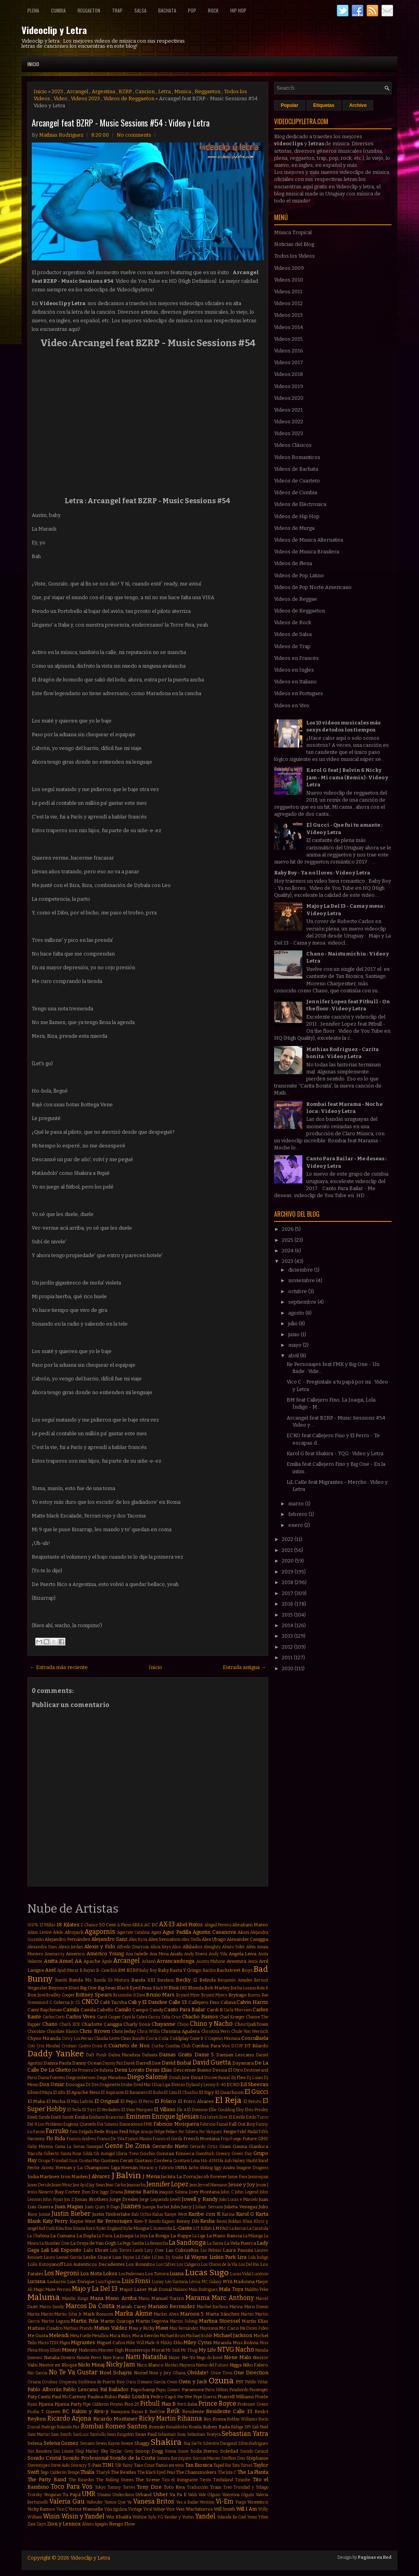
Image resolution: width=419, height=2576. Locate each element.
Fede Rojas (106, 2131)
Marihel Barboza (212, 2306)
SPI (247, 2427)
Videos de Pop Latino (299, 575)
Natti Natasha (146, 2357)
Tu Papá (72, 2494)
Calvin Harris (252, 2002)
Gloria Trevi (127, 2153)
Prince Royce (217, 2403)
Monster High (111, 2350)
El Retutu (253, 2101)
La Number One (54, 2243)
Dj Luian (255, 2077)
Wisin (51, 2516)
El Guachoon (229, 2092)
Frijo (225, 2138)
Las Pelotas (210, 2250)
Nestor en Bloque (58, 2365)
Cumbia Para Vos (211, 2046)
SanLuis (80, 2434)
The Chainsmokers (196, 2472)
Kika (60, 2228)
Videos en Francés (296, 658)
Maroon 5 (192, 2314)
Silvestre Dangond (220, 2443)
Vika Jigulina (115, 2509)
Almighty (212, 1946)
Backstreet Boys (234, 1970)
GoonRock (204, 2153)
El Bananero (136, 2092)
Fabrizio (207, 2124)
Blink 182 (177, 1988)
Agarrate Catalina (133, 1932)
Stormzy (78, 2465)
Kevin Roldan (229, 2221)
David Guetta (212, 2062)
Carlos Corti (54, 2017)
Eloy (240, 2109)
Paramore (193, 2389)
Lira (241, 2257)
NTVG (225, 2349)
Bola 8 (262, 1988)
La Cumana (62, 2235)
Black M (160, 1988)
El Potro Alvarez (196, 2101)
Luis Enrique (80, 2281)
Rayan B (140, 2411)
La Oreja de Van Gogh (93, 2243)
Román (157, 2427)
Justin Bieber (71, 2213)
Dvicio (178, 2084)
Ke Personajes (114, 2221)
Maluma (43, 2297)
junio (294, 1334)
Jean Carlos (116, 2185)
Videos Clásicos (293, 445)
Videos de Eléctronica (300, 504)
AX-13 (167, 1924)
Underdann (123, 2494)
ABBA (137, 1924)
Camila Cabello (97, 2009)
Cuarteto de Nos (129, 2046)
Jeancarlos (136, 2185)
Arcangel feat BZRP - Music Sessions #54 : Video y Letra (121, 122)
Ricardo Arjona (69, 2418)
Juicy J (187, 2206)
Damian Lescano (235, 2055)
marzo (296, 1504)
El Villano (164, 2109)
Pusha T (35, 2411)
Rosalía (195, 2427)
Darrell (143, 2063)
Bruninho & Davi (129, 1995)
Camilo (123, 2009)
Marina (236, 2306)
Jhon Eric (90, 2192)
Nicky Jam (120, 2364)
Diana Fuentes (51, 2077)
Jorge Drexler (124, 2199)
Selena (34, 2443)
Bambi (61, 1980)
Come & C (198, 2038)
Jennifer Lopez (167, 2184)
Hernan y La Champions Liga (87, 2167)
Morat (158, 2350)
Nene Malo (237, 2357)
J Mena (151, 2176)
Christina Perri (215, 2031)
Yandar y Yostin (179, 2517)
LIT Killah (202, 2228)
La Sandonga (187, 2242)
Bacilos (209, 1970)
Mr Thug (189, 2350)
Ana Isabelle (137, 1953)
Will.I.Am (246, 2509)
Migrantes (83, 2342)
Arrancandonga (175, 1961)
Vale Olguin (210, 2494)
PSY (240, 2382)
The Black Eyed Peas (156, 2472)
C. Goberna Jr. (61, 2002)
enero (296, 1525)
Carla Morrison (238, 2009)
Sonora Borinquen (174, 2458)
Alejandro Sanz (109, 1939)
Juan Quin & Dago (102, 2206)
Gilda (87, 2153)
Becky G (186, 1980)
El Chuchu (188, 2092)
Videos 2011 (288, 291)
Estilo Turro (257, 2117)
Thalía (87, 2472)
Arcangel (77, 91)
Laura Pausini (238, 2250)
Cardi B (215, 2009)
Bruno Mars (160, 1995)
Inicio (33, 64)
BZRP (125, 91)
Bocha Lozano (243, 1988)
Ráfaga (237, 2427)
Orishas (49, 2382)
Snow (183, 2451)
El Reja (228, 2100)
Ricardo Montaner (115, 2419)
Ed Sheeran (254, 2084)
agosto (296, 1313)
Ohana (179, 2372)
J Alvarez (99, 2176)
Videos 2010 (288, 280)
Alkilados (192, 1946)
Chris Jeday (124, 2031)
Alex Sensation (164, 1939)
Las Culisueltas (182, 2250)
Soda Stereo (204, 2451)
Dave (156, 2063)
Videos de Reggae (295, 599)
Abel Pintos (189, 1924)
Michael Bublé (199, 2335)
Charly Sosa (136, 2024)
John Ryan (53, 2199)
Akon (243, 1932)
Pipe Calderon (96, 2404)
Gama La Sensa (70, 2146)
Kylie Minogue (136, 2228)
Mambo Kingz (75, 2298)
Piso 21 (131, 2404)
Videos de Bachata (296, 469)
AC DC (151, 1924)
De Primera (82, 2070)
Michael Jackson (232, 2335)
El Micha (55, 2101)
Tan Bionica (198, 2465)
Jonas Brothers (91, 2199)
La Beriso (237, 2228)
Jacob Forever (212, 2176)
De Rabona (103, 2070)
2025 (288, 1240)
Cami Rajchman (44, 2009)
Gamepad (94, 2146)
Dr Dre (92, 2084)
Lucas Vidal (240, 2273)
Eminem (138, 2116)
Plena (33, 10)
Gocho (147, 2153)
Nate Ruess (114, 2357)
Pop (192, 10)
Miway (69, 2350)
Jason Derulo (39, 2185)
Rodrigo (49, 2427)
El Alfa (59, 2092)
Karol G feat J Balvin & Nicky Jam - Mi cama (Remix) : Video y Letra (347, 777)
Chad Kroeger (232, 2017)
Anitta (51, 1961)
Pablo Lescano (80, 2389)
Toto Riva (174, 2487)
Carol (102, 2017)
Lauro (49, 2257)
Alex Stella (191, 1939)
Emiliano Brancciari (107, 2117)
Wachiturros (199, 2509)
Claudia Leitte (106, 2038)
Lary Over (154, 2250)
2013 (288, 1636)
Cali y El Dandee (147, 2002)
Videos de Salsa (293, 634)
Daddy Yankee (55, 2054)
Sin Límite (63, 2451)
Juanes (131, 2206)
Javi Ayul (80, 2185)
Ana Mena (159, 1953)
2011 (288, 1657)
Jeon (193, 2185)
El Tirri (89, 2109)
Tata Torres (242, 2465)
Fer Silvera (188, 2131)
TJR (118, 2465)
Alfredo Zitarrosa (133, 1946)
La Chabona (38, 2235)
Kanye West (175, 2214)
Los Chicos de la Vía (219, 2264)
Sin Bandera (39, 2451)
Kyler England (109, 2228)
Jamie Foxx (237, 2176)
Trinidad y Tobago (250, 2487)
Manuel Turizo (167, 2298)
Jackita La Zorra (178, 2176)
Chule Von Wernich (249, 2031)
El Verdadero (109, 2109)
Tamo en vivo (169, 2465)
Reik (173, 2411)
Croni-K (99, 2046)
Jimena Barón (140, 2192)
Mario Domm (256, 2306)
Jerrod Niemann (213, 2185)
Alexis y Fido (99, 1946)
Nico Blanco (150, 2365)
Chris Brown (94, 2031)
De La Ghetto (55, 2070)
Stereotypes (38, 2465)
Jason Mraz (62, 2185)
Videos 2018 (288, 374)
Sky (104, 2451)
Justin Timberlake (111, 2214)
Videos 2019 (288, 386)
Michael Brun (172, 2335)
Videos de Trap (292, 646)
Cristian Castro (75, 2046)
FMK (148, 2124)
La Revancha (156, 2243)
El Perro (146, 2101)
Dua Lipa (162, 2084)
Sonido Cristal (44, 2458)
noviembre (302, 1280)
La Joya (141, 2235)
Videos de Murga (294, 528)
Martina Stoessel (219, 2321)
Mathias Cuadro (45, 2328)
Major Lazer (133, 2289)
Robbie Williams (242, 2419)
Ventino (207, 2502)
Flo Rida (55, 2138)
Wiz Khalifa (118, 2517)
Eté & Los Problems (45, 2124)
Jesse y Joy (241, 2185)
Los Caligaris (188, 2264)
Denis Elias (159, 2070)
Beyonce (58, 1988)
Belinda (207, 1980)
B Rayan (87, 1970)
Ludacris (56, 2281)
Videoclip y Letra (54, 30)
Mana (96, 2298)
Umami (104, 2494)
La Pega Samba (130, 2243)
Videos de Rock (292, 622)
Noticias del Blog (294, 244)
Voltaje (159, 2509)
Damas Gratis (175, 2055)
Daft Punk (96, 2055)
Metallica (100, 2335)
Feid (123, 2131)
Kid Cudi (47, 2228)
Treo (227, 2487)
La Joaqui (124, 2235)
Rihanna (189, 2418)
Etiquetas (323, 105)
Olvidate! (198, 2372)
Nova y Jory (160, 2372)
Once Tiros (221, 2372)
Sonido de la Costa (132, 2458)
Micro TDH (48, 2342)
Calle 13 (178, 2002)
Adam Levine (39, 1932)
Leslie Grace (97, 2257)
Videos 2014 (288, 327)
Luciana (36, 2281)
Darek (129, 2063)
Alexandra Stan (42, 1946)
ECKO (233, 2084)
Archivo (358, 105)
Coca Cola (157, 2038)
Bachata (167, 10)
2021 (288, 1550)
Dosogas (75, 2084)
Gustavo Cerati (117, 2160)
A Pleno (124, 1924)
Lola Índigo (258, 2257)
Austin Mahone (211, 1961)
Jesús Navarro (40, 2192)
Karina (228, 2214)
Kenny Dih (187, 2221)
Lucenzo (260, 2273)
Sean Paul (146, 2434)
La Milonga (253, 2235)
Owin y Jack (193, 2382)
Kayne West (83, 2221)
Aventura (236, 1961)
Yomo (252, 2517)
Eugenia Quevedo (79, 2124)
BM (121, 1970)
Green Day (241, 2153)
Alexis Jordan (70, 1946)
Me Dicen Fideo (254, 2328)
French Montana (201, 2138)
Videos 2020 (288, 398)
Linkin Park (223, 2257)
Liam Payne (123, 2257)
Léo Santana (176, 2281)
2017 (288, 1593)
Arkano (148, 1961)
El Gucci (256, 2091)
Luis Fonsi (136, 2281)
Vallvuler (95, 2502)
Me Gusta (37, 2335)
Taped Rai (222, 2465)
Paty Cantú (39, 2396)
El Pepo (128, 2101)
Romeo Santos (126, 2426)
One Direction (251, 2372)
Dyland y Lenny (201, 2084)
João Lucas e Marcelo (238, 2199)
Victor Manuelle (86, 2509)
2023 (57, 91)
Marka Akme (133, 2313)
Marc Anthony (232, 2297)
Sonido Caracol (254, 2451)
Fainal (222, 2124)
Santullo (98, 2434)
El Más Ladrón (80, 2101)
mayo (295, 1345)
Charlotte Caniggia (101, 2024)
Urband (143, 2494)
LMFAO (221, 2228)
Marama (198, 2297)
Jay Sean (97, 2185)
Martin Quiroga (117, 2321)
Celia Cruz (171, 2017)
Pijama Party (68, 2404)
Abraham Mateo (250, 1924)
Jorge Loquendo (154, 2199)
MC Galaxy (212, 2281)
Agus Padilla (177, 1932)
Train (215, 2487)
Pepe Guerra (205, 2396)
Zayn (41, 2524)
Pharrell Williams (235, 2396)
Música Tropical (293, 232)
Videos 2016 (288, 351)
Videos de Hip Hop (297, 516)
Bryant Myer (188, 1995)
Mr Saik (173, 2350)
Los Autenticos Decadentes (94, 2264)
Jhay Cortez (67, 2192)
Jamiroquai (258, 2176)
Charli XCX (69, 2024)
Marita (33, 2314)
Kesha (207, 2221)
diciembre (301, 1270)
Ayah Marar (68, 1970)
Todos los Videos (294, 256)
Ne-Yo (188, 2357)
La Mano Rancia (224, 2235)
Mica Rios (120, 2335)
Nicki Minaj (91, 2365)
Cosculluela (254, 2038)
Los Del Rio (248, 2264)
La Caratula (257, 2228)
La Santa (215, 2243)
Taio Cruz (144, 2465)
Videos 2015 (288, 339)
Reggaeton (89, 10)
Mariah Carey (131, 2306)
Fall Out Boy (242, 2124)
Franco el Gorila (167, 2138)
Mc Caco (229, 2328)
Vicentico (257, 2502)
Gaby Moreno (40, 2146)
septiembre (303, 1302)
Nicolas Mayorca (180, 2365)
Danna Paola (57, 2063)
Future (249, 2138)
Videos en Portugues (298, 693)
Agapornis (100, 1931)
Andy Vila (218, 1953)
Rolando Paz (68, 2427)
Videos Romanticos (297, 457)
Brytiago (237, 1995)
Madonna (244, 2281)
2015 (288, 1615)
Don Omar (51, 2084)
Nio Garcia (37, 2372)
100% (32, 1924)
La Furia (104, 2235)
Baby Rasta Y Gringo (180, 1970)
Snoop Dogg (149, 2451)
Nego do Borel (209, 2357)
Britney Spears (94, 1995)
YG (160, 2517)
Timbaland (223, 2479)
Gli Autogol (104, 2153)
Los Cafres (166, 2264)
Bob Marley (216, 1988)
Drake (126, 2084)
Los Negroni (61, 2273)
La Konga (158, 2235)
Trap (117, 10)
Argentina (103, 91)
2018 (288, 1582)
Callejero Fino (203, 2002)
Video (60, 98)
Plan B (168, 2404)
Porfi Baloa (187, 2404)
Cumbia (58, 10)
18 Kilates (67, 1924)
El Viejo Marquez (137, 2109)
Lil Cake (142, 2257)
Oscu (131, 2382)
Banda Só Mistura (111, 1980)
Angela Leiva (243, 1953)
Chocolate (36, 2031)
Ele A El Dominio (192, 2109)
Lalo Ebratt (95, 2250)
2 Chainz (89, 1924)
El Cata (170, 2092)
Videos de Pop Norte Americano (313, 587)
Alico (176, 1946)
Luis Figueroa (108, 2281)
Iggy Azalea (224, 2167)
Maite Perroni (58, 2289)
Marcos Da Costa (90, 2306)
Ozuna (221, 2381)
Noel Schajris (115, 2372)
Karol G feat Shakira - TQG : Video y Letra (335, 1453)
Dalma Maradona (124, 2055)
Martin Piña (84, 2321)
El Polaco (165, 2101)
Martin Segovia (152, 2321)
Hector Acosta (40, 2167)
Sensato (87, 2443)
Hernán (129, 2167)
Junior (45, 2214)
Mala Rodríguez (203, 2289)
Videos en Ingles (294, 670)
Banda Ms (80, 1980)
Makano (180, 2289)
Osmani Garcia (151, 2382)
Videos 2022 (288, 422)
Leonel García (69, 2257)
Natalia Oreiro (60, 2357)
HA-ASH (209, 2160)
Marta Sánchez (223, 2314)
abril (294, 1355)
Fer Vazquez (210, 2131)
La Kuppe (180, 2235)
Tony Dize (149, 2487)
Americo (75, 1953)
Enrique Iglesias (175, 2116)
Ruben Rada (216, 2427)
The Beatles (123, 2472)
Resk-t (261, 2411)
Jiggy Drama (111, 2192)
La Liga (198, 2235)
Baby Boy (148, 1970)
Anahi (176, 1953)
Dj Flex (238, 2077)
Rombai (92, 2426)
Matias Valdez (110, 2328)
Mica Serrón (145, 2335)
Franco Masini (138, 2138)
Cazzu (154, 2017)
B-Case (103, 1970)
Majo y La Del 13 (94, 2288)
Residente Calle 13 (229, 2411)
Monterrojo (137, 2350)
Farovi (39, 2131)
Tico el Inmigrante (180, 2479)
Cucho (158, 2046)
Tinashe (242, 2479)
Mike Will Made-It (142, 2342)
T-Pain (94, 2465)
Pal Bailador (114, 2389)
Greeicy (223, 2153)
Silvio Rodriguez (253, 2443)
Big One (88, 1988)
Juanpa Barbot (156, 2206)
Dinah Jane (179, 2077)
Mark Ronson (98, 2314)
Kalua (157, 2214)
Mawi (161, 2328)
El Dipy (206, 2092)
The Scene (147, 2479)
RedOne (157, 2411)
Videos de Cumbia (295, 492)
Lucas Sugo (207, 2273)
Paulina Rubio (102, 2396)
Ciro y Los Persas (77, 2038)
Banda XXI (143, 1980)
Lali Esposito (66, 2250)
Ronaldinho (177, 2427)
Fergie (230, 2131)
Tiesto (205, 2479)
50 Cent (107, 1924)
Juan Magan (69, 2206)
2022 (288, 1539)
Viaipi (240, 2502)
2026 (288, 1229)
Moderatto (88, 2350)
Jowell (175, 2199)
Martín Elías (255, 2321)
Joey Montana (204, 2192)
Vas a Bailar (187, 2502)
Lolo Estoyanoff (45, 2264)
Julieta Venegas (240, 2206)
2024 (288, 1251)
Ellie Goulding (222, 2109)
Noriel (141, 2372)
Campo (140, 2009)
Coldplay (179, 2038)
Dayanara (243, 2063)
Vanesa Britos (153, 2501)
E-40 (221, 2084)
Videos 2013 (288, 315)
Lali (45, 2250)
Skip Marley (87, 2451)
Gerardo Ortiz (203, 2146)
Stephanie (257, 2458)
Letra (164, 91)
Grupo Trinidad (52, 2160)
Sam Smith (61, 2434)
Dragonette (109, 2084)
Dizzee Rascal (217, 2077)
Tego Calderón (53, 2472)
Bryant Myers (214, 1995)
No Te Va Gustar (73, 2372)
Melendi (59, 2335)
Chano (50, 2024)
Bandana (165, 1980)
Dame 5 (204, 2055)
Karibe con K (204, 2214)
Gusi (73, 2160)
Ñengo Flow (122, 2524)
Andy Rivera (196, 1953)
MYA (228, 2281)
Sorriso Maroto (206, 2458)
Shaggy (142, 2443)
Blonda (196, 1988)
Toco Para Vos (71, 2486)
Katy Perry (55, 2221)
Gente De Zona (127, 2146)
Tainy (127, 2465)
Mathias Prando (78, 2328)
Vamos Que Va (118, 2502)
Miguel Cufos (111, 2342)
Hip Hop (238, 10)
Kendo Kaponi (162, 2221)
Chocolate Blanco (62, 2031)
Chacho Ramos (200, 2017)
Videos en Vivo (291, 705)
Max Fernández (184, 2328)
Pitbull (150, 2403)
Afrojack (74, 1932)
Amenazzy (55, 1953)
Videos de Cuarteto (297, 481)
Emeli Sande (38, 2117)
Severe (127, 2443)
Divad (197, 2077)
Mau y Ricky (141, 2328)
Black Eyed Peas (134, 1988)
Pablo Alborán (44, 2389)
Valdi (192, 2494)
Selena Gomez (61, 2443)
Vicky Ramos (41, 2509)
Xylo (152, 2517)
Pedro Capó (163, 2396)
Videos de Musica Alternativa (308, 540)
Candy (156, 2009)
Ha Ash (224, 2160)
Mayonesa (209, 2328)
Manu (144, 2298)
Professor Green (253, 2404)
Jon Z (69, 2199)
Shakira (166, 2442)
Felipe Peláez (165, 2131)
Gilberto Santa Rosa (62, 2153)
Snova (170, 2451)
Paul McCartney (69, 2396)
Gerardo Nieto (170, 2146)
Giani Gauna (233, 2146)
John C (227, 2192)
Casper (114, 2017)
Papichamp (142, 2389)
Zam (31, 2524)
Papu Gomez (168, 2389)
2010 (288, 1668)
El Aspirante (112, 2092)
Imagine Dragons (252, 2167)
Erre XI (225, 2117)
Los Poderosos (131, 2273)
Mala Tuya (231, 2289)
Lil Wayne (196, 2257)
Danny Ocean (86, 2063)
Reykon (36, 2419)
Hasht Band (257, 2160)
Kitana (79, 2228)
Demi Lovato (129, 2070)
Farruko (57, 2131)
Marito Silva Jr (67, 2314)
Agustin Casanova (214, 1932)
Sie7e (196, 2443)
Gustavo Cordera (153, 2160)
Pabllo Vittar (256, 2382)
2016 (288, 1604)
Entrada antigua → (244, 1667)
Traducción (197, 2487)
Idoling (206, 2167)
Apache (91, 1961)
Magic (39, 2289)
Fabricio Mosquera (176, 2124)
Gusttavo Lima (186, 2160)
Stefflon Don (233, 2458)
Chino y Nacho (211, 2023)
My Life (207, 2350)
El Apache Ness (83, 2092)
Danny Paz (113, 2063)
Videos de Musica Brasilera (306, 552)
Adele (58, 1932)
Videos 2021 (288, 410)
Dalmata (149, 2055)
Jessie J (262, 2185)
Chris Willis (148, 2031)
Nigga (235, 2365)
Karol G (245, 2214)
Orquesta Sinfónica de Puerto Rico (92, 2382)
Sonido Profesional (85, 2458)
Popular (289, 105)
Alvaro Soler (233, 1946)
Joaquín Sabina (173, 2192)
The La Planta (253, 2472)
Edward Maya (39, 2092)
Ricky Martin (157, 2418)
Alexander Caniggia (247, 1939)
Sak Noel (260, 2427)
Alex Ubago (214, 1939)
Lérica (194, 2281)
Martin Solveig (183, 2321)
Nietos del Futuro (212, 2365)
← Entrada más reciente (59, 1667)
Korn (91, 2228)
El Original (106, 2101)
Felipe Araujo (141, 2131)
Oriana (34, 2382)
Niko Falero (256, 2365)
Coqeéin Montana (224, 2038)
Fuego (235, 2138)
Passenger (258, 2389)
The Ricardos (81, 2479)
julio (293, 1323)
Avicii (253, 1961)
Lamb (138, 2250)
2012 (288, 1647)
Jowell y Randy (200, 2199)
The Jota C (227, 2472)
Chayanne (163, 2024)
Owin (172, 2382)
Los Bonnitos (140, 2264)
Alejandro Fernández (67, 1939)
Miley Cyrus (197, 2342)
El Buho (155, 2092)
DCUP (237, 2046)
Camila (71, 2009)
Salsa (140, 10)
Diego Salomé (147, 2077)
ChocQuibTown (251, 2024)
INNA (181, 2167)
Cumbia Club (177, 2046)
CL (78, 2002)
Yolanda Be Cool (231, 2517)
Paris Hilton (216, 2389)
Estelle (239, 2117)
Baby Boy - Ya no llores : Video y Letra (322, 873)
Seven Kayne (108, 2443)
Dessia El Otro (227, 2070)
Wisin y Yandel (83, 2516)
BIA (113, 1970)
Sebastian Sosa (171, 2434)
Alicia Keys (160, 1946)
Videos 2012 (288, 303)
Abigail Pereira (217, 1924)
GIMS (263, 2138)
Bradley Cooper (60, 1995)
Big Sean (107, 1988)
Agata (156, 1932)
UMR (89, 2494)
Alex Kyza (138, 1939)
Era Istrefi (209, 2117)
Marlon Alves (166, 2314)
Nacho (244, 2349)
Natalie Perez (89, 2357)
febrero (298, 1514)
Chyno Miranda (44, 2038)
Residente (193, 2411)
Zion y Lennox (64, 2524)
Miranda (222, 2342)
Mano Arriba (120, 2298)
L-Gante (182, 2228)
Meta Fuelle (80, 2335)
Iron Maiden (74, 2176)
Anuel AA (70, 1961)
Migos (65, 2342)
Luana (177, 2273)
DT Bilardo (256, 2046)
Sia (187, 2443)
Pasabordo (238, 2389)
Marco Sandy (52, 2306)
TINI (108, 2465)
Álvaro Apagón (95, 2524)
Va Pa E (178, 2494)
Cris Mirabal (48, 2046)
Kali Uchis (141, 2214)
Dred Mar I (143, 2084)
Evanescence (131, 2124)
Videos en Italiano (295, 682)
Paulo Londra (133, 2396)
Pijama (45, 2404)
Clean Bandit (132, 2038)
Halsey (239, 2160)
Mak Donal (160, 2289)
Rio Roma (215, 2419)
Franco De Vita (111, 2138)
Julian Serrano (209, 2206)
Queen (53, 2411)
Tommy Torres (121, 2487)
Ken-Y (140, 2221)
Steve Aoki (60, 2465)
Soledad (229, 2451)
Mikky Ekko (171, 2342)
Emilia (81, 2117)
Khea (247, 2221)
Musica (182, 91)
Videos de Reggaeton (128, 98)
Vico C (62, 2509)
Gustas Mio (89, 2160)
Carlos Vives (81, 2017)
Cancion (145, 91)
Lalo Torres (120, 2250)
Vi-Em (224, 2501)
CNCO (90, 2001)
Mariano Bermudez (171, 2306)
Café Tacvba (113, 2002)
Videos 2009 (289, 268)
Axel (50, 1970)
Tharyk (103, 2472)
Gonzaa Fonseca (175, 2153)
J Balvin (126, 2175)
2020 (288, 1561)
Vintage (135, 2509)
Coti (31, 2046)
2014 (288, 1625)
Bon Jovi (36, 1995)
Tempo (73, 2472)
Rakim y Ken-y (90, 2411)
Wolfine (139, 2517)
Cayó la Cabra (134, 2017)
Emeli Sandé (62, 2117)
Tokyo (100, 2487)
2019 (288, 1572)
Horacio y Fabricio (156, 2167)
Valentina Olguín (238, 2494)
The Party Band (46, 2479)
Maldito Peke (256, 2289)
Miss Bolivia (246, 2342)
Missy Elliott (49, 2350)
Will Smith (224, 2509)
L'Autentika (161, 2228)
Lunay (158, 2281)
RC (65, 2411)
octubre (298, 1291)
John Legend (246, 2192)
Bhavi (74, 1988)
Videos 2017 (288, 362)
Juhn (175, 2206)
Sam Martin (38, 2434)
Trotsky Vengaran (44, 2494)
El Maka (36, 2101)
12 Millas (48, 1924)
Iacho (194, 2167)
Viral (147, 2509)
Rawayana (120, 2411)
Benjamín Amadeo (235, 1980)
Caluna (228, 2002)
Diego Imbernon (81, 2077)
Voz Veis (175, 2509)
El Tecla (74, 2109)
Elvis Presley (256, 2109)
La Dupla (86, 2235)
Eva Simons (108, 2124)
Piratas (116, 2404)
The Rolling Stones (115, 2479)
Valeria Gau (67, 2501)
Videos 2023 (85, 98)
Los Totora (157, 2273)
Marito (47, 2314)
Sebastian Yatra (245, 2433)
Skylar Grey (122, 2451)
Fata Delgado (81, 2131)
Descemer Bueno (192, 2070)
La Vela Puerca (240, 2243)
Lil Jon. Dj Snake (167, 2257)
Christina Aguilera (180, 2031)
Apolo (107, 1961)
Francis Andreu (81, 2138)
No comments (134, 135)
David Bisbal (176, 2063)
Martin (247, 2314)
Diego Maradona (111, 2077)
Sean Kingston (120, 2434)
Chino (182, 2024)
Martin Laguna (56, 2321)
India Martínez (43, 2176)
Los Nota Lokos (98, 2273)
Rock (213, 10)
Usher (160, 2494)
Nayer (174, 2357)
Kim (68, 2228)
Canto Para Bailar (184, 2009)
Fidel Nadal (247, 2131)
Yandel (205, 2516)
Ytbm (263, 2517)
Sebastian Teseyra (204, 2434)
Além (251, 1946)
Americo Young (105, 1953)
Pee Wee (184, 2396)
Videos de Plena (293, 563)
